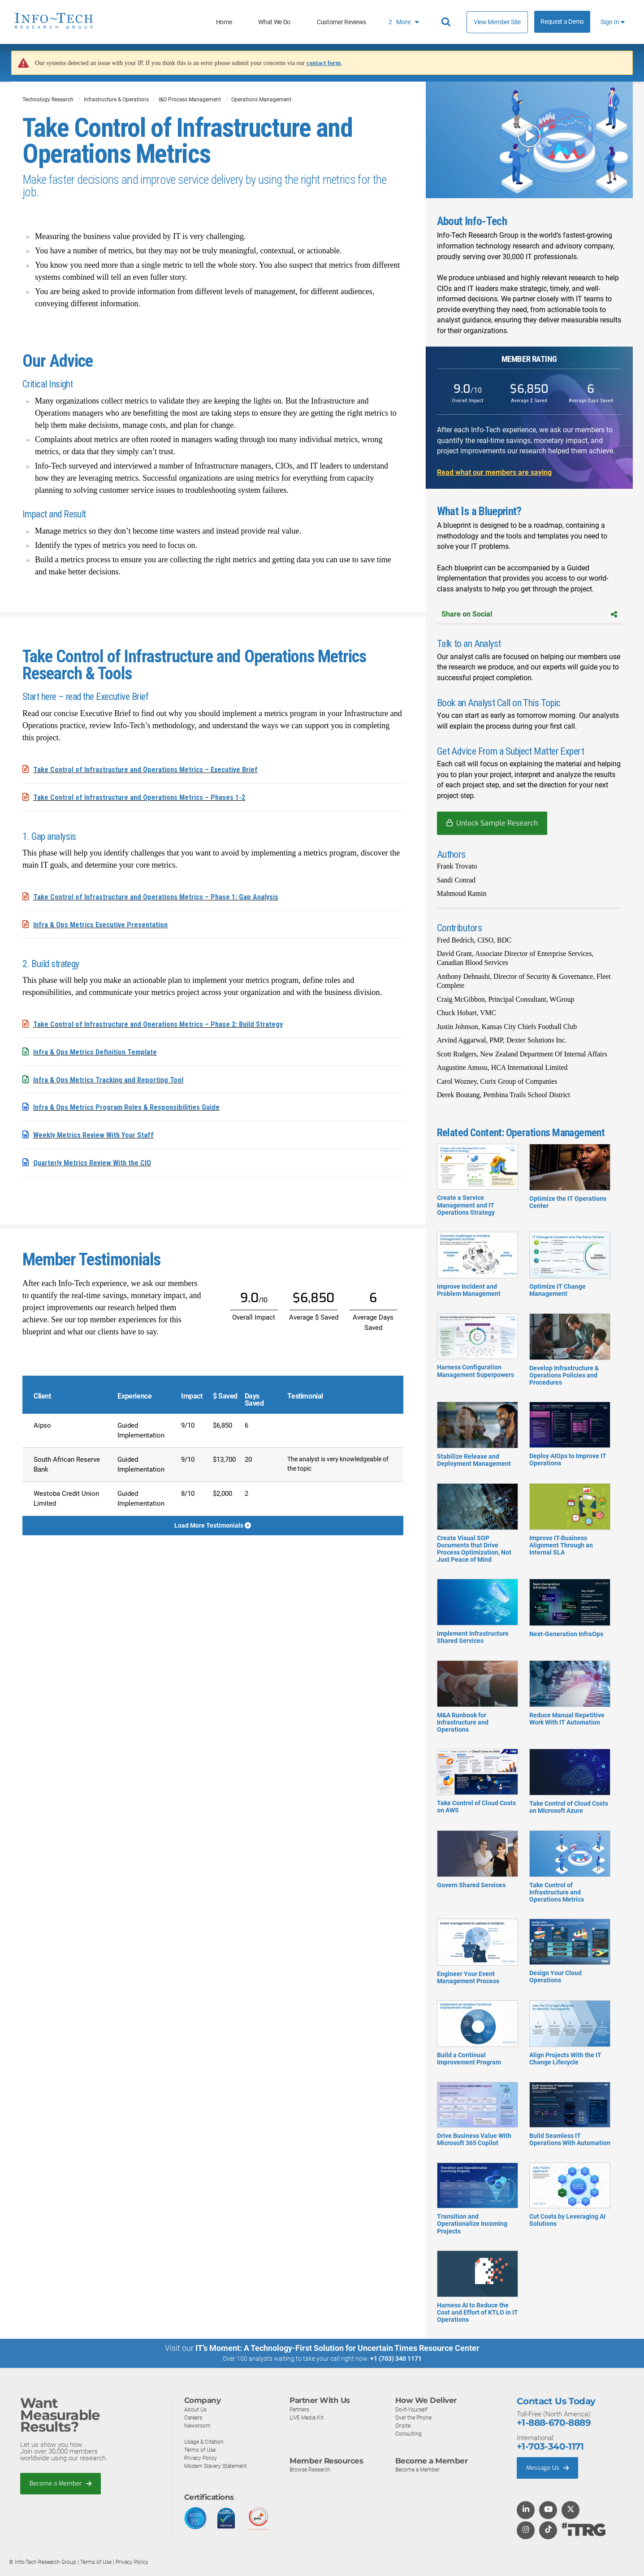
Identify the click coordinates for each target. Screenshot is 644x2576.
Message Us (549, 2467)
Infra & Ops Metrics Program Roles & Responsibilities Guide (133, 1105)
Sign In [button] (613, 22)
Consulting (408, 2433)
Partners (300, 2409)
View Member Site (497, 22)
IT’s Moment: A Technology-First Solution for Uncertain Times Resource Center (337, 2348)
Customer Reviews (341, 22)
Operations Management (261, 99)
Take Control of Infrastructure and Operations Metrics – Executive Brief (153, 769)
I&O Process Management (190, 99)
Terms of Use (201, 2449)
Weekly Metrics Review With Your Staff (98, 1132)
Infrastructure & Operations (116, 99)
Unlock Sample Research (497, 823)
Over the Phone (414, 2417)
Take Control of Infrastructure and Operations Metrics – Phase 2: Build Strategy (166, 1023)
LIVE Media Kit (308, 2417)
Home (224, 22)
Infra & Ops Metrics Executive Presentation (105, 923)
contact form (324, 63)
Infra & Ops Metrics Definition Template (99, 1050)
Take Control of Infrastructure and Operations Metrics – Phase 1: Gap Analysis (164, 896)
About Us (195, 2409)
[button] (529, 139)
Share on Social (529, 614)
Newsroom (198, 2425)
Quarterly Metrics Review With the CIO (96, 1159)
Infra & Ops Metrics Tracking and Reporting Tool (112, 1077)
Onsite (403, 2425)
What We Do (274, 22)
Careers (194, 2417)
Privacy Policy (201, 2457)
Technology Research (47, 99)
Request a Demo (562, 21)
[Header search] (447, 22)
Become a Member (63, 2483)
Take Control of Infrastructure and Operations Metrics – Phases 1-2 (146, 796)
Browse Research (312, 2469)
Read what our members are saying (494, 472)
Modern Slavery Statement (217, 2466)
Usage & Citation (205, 2441)
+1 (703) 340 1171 (396, 2358)
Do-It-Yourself (412, 2409)
